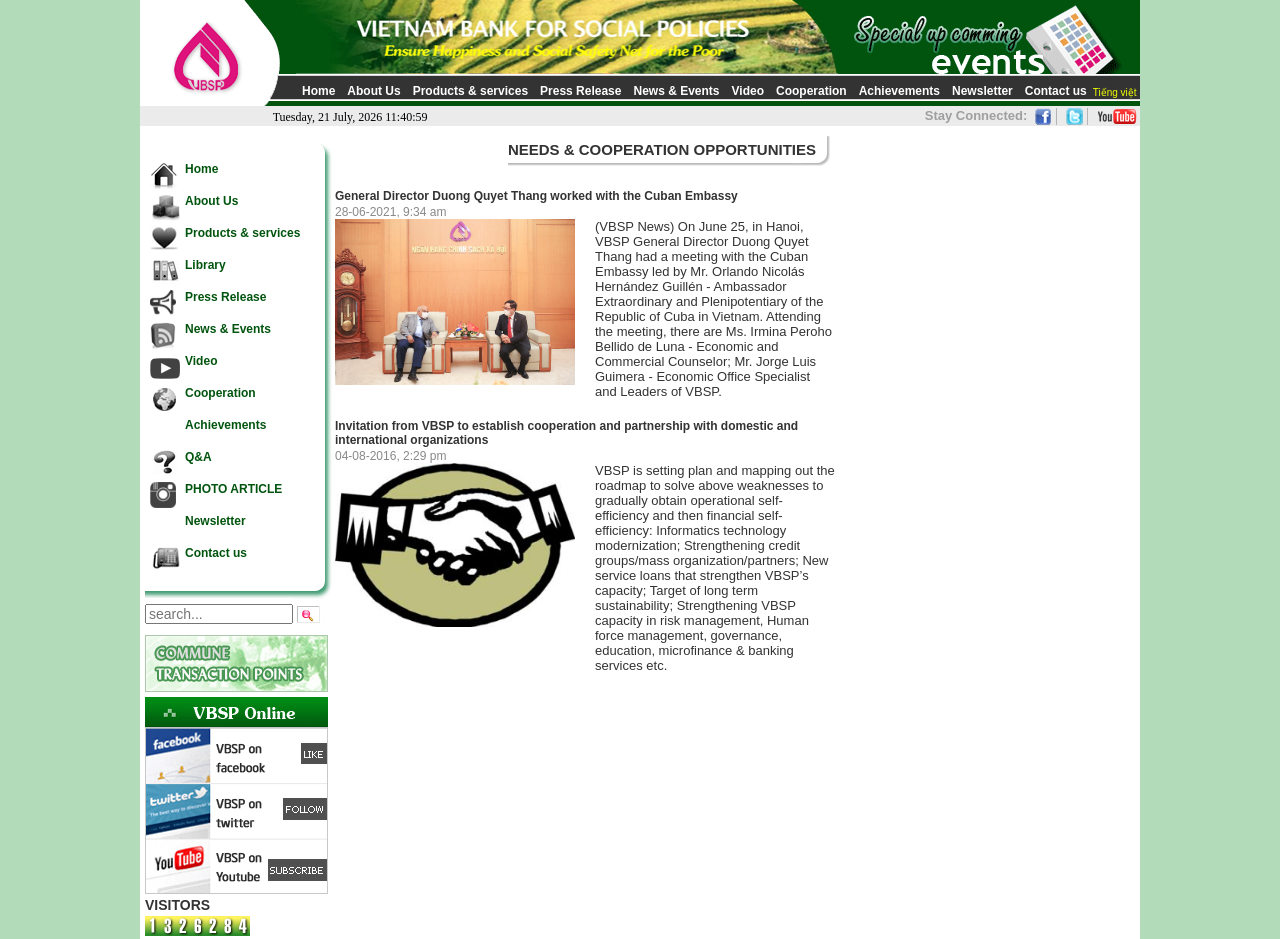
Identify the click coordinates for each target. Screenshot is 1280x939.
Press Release (580, 91)
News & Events (676, 91)
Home (318, 91)
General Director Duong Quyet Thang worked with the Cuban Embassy (536, 196)
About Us (373, 91)
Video (748, 91)
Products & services (470, 91)
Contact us (1056, 91)
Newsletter (982, 91)
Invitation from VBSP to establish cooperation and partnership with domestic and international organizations (566, 433)
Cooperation (811, 91)
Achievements (899, 91)
